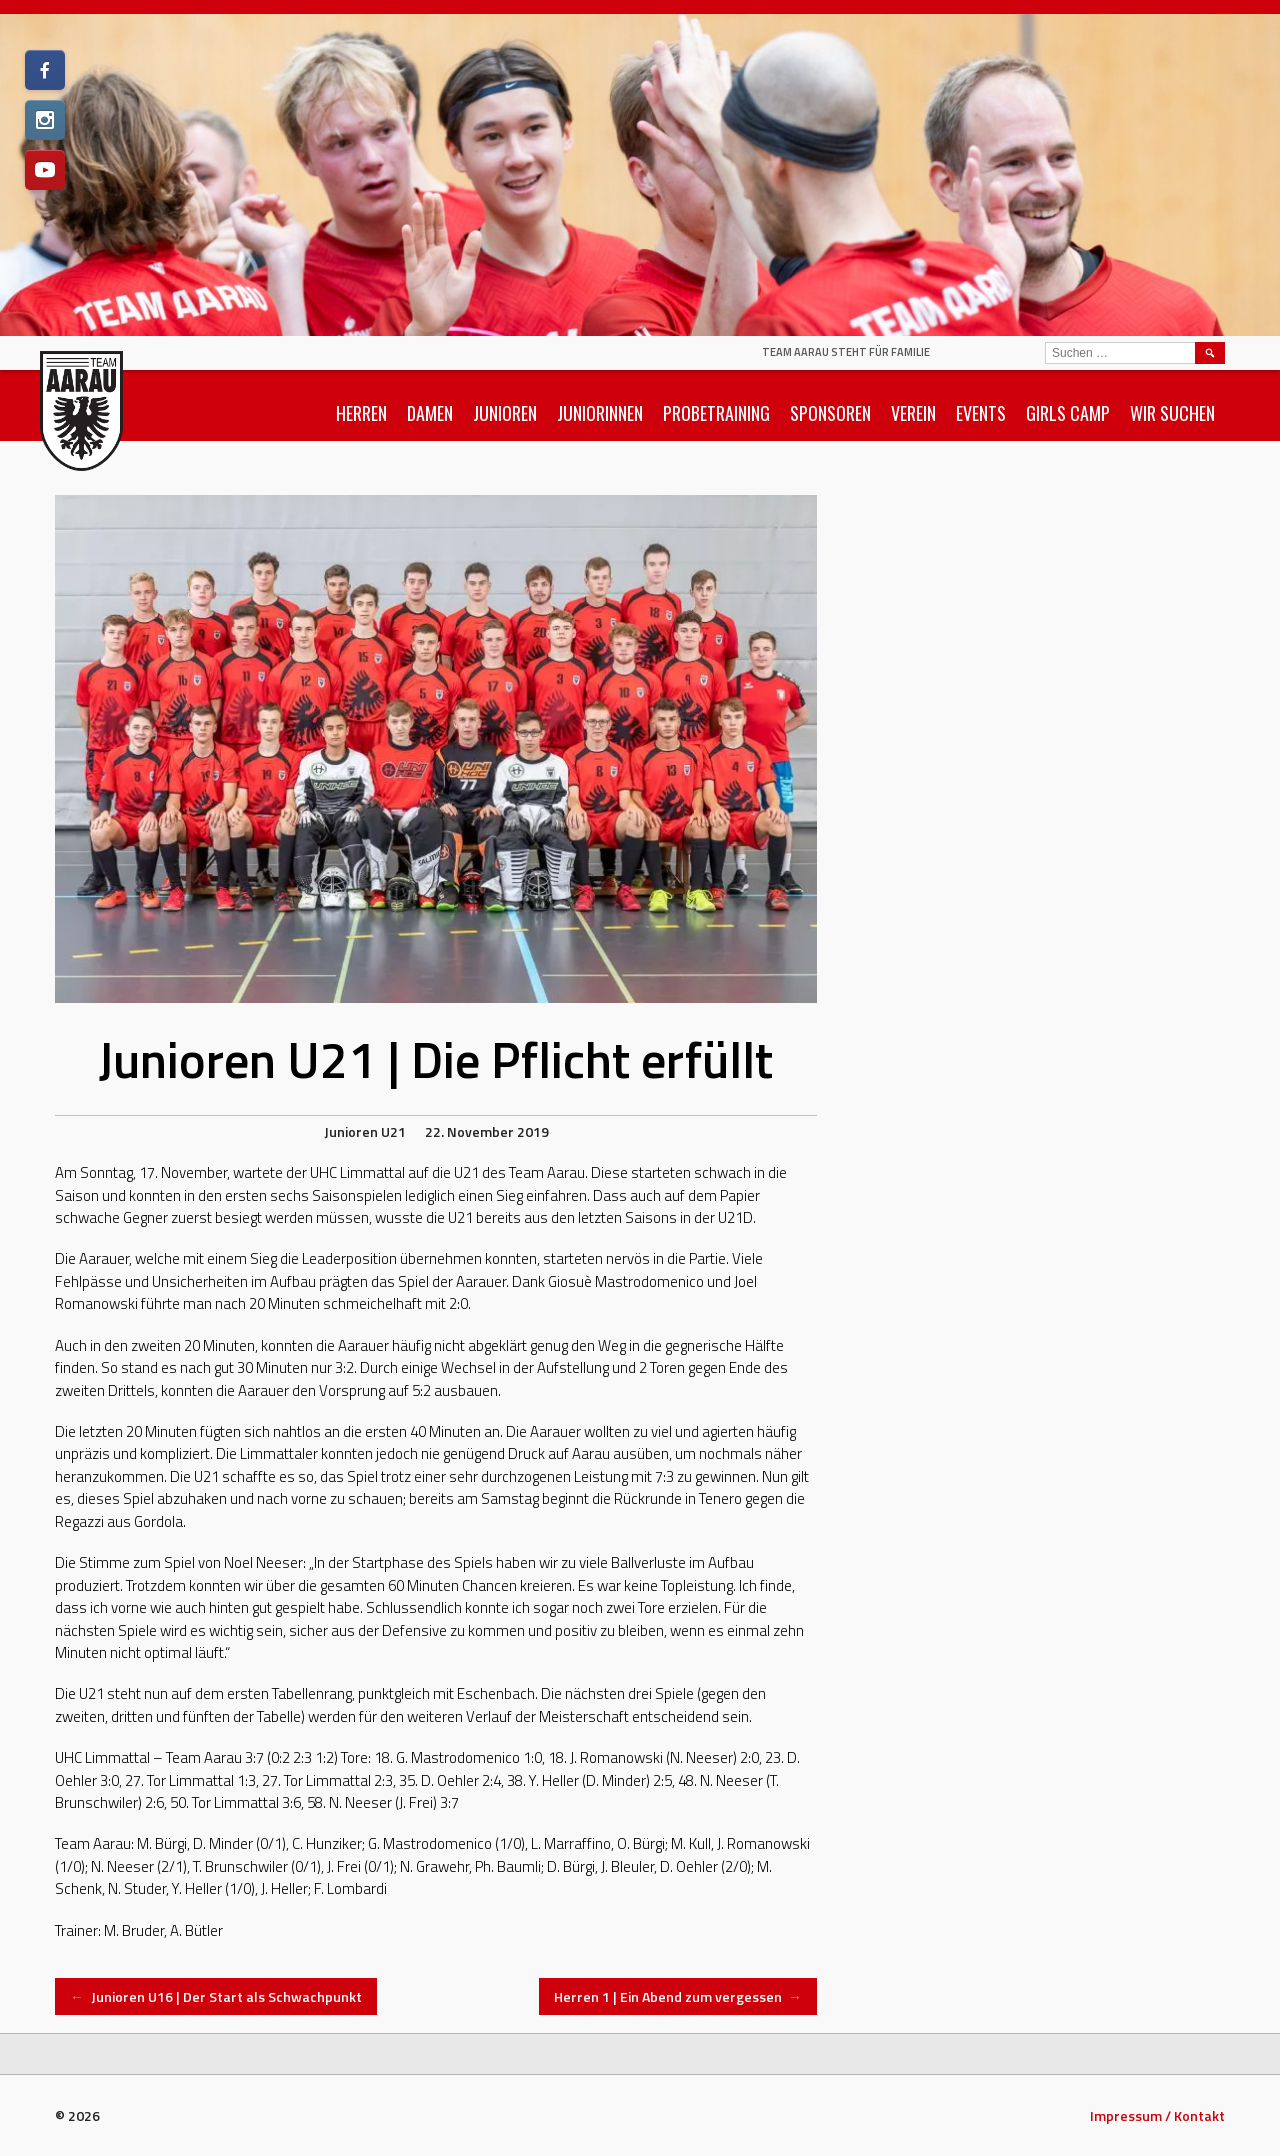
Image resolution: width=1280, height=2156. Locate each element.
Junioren (505, 413)
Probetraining (716, 413)
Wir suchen (1172, 413)
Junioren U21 (365, 1131)
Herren (361, 413)
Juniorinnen (600, 413)
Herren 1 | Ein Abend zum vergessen (678, 1996)
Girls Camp (1068, 413)
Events (981, 413)
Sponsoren (830, 413)
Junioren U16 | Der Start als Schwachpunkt (216, 1996)
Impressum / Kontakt (1157, 2115)
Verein (913, 413)
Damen (430, 413)
